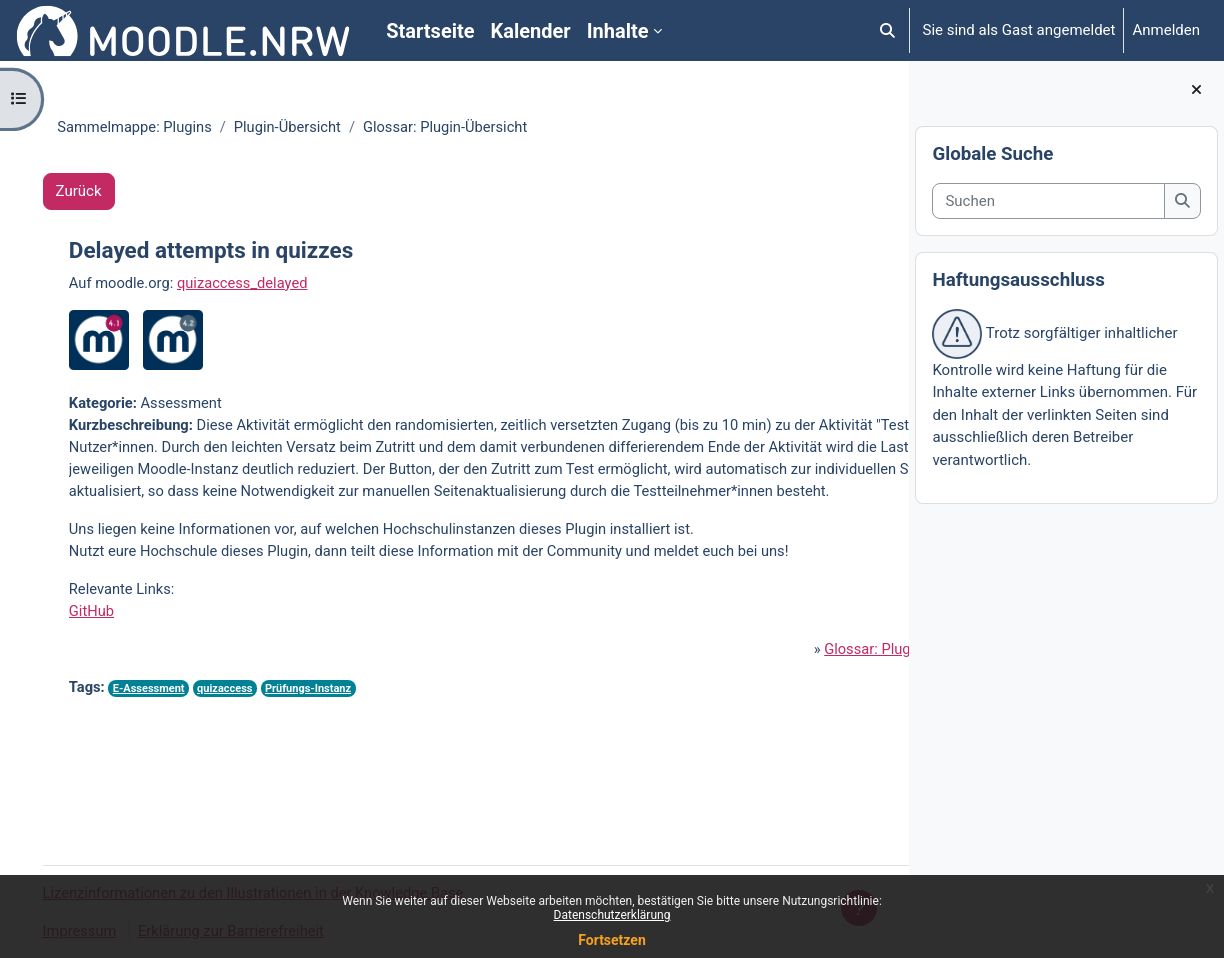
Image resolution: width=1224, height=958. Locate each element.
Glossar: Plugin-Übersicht (725, 722)
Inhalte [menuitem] (618, 31)
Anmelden (1166, 30)
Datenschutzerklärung (612, 915)
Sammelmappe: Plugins (150, 127)
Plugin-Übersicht (305, 127)
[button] (887, 30)
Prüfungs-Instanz (337, 762)
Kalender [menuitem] (531, 31)
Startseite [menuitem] (430, 31)
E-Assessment (173, 762)
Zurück (107, 192)
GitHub (115, 684)
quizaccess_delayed (268, 283)
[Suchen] (1048, 201)
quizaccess (251, 762)
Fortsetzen (612, 940)
